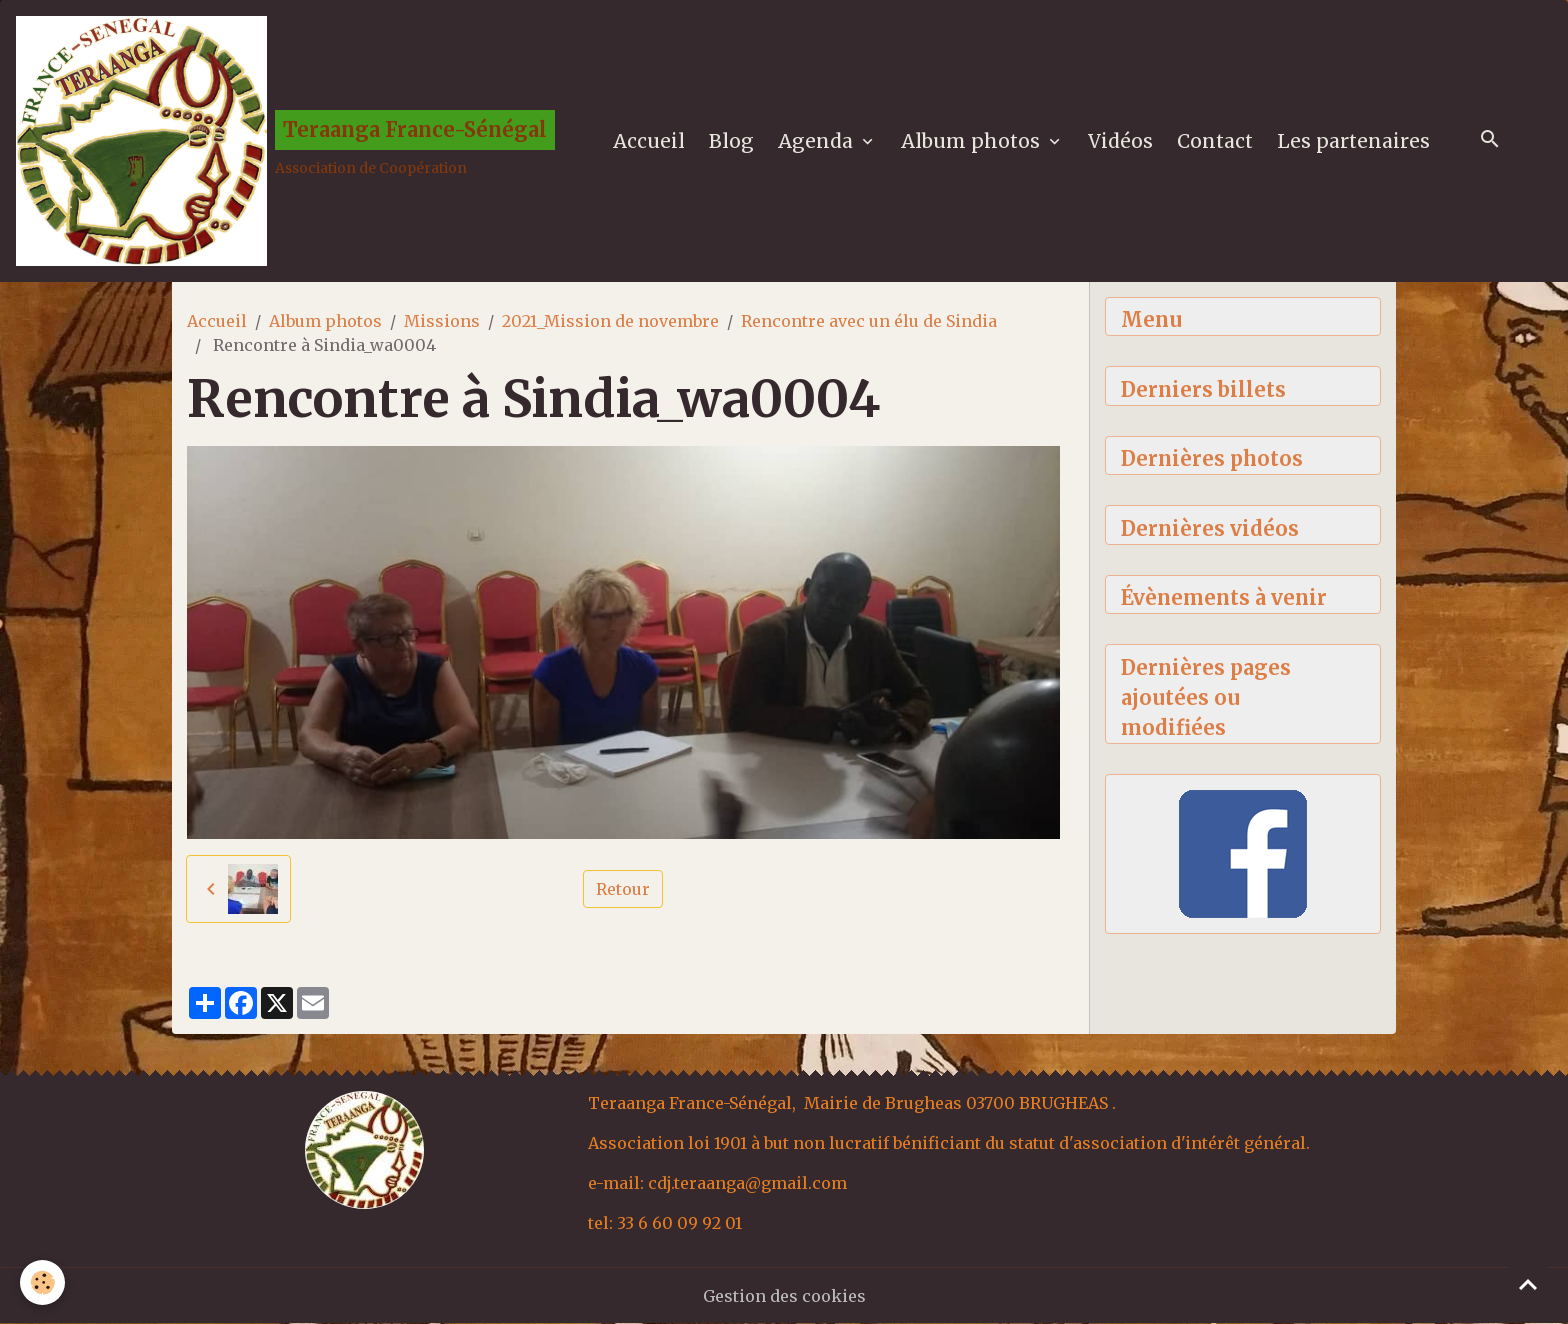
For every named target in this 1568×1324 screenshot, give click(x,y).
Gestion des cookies (784, 1296)
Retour (623, 889)
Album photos (973, 141)
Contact (1215, 141)
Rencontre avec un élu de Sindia (869, 321)
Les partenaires (1353, 141)
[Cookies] (42, 1282)
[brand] (285, 141)
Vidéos (1120, 141)
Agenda (818, 141)
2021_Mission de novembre (610, 321)
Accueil (649, 141)
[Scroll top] (1528, 1284)
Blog (731, 141)
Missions (442, 321)
